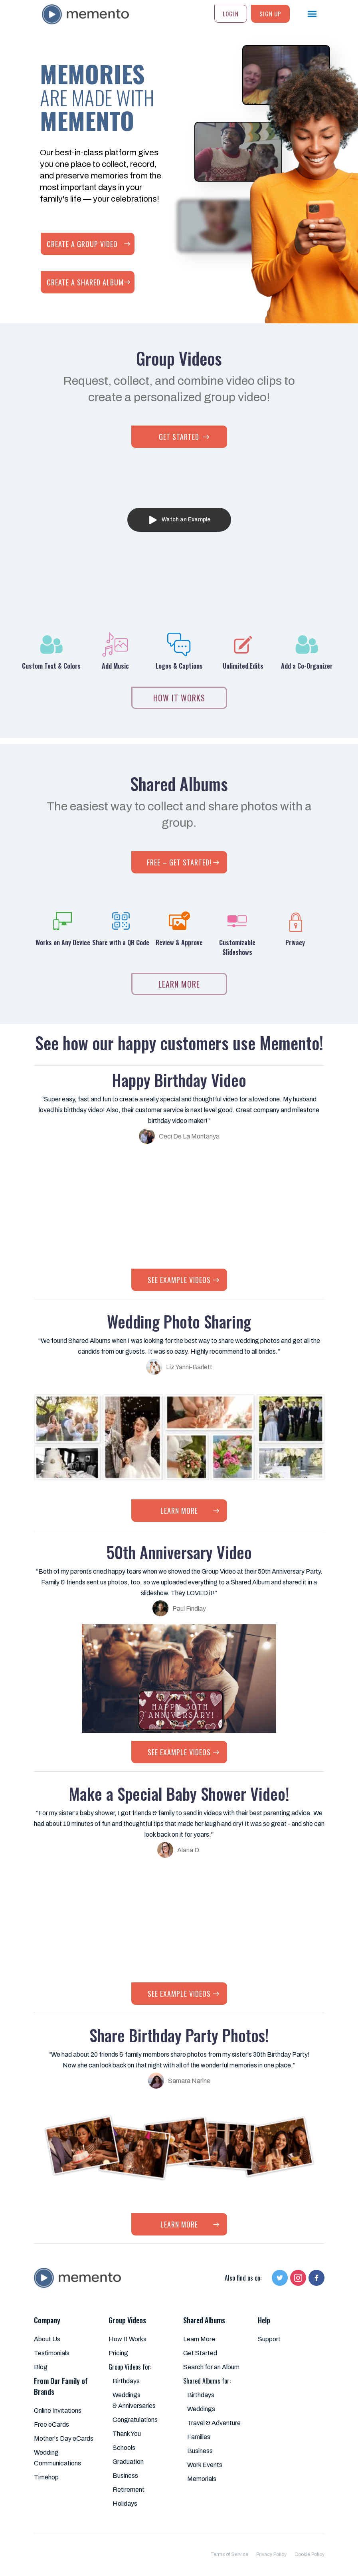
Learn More (199, 2339)
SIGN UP (270, 13)
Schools (124, 2447)
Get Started (200, 2353)
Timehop (46, 2477)
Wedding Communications (57, 2458)
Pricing (118, 2353)
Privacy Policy (271, 2554)
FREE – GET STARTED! (179, 862)
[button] (306, 14)
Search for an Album (211, 2367)
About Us (47, 2339)
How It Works (127, 2339)
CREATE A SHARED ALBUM (85, 282)
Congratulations (135, 2419)
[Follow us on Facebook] (316, 2278)
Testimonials (51, 2353)
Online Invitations (57, 2410)
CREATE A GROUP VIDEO (82, 244)
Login (231, 13)
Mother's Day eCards (63, 2438)
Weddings (201, 2409)
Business (125, 2475)
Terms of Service (229, 2554)
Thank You (127, 2433)
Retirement (128, 2489)
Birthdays (126, 2381)
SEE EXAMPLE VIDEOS (179, 1280)
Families (198, 2436)
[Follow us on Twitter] (280, 2278)
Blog (40, 2367)
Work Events (204, 2464)
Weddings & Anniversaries (134, 2400)
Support (269, 2339)
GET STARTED (179, 437)
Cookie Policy (309, 2554)
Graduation (128, 2461)
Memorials (201, 2478)
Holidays (125, 2503)
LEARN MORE (179, 984)
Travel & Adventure (214, 2423)
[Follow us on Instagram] (298, 2278)
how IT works (179, 698)
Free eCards (51, 2424)
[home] (81, 12)
